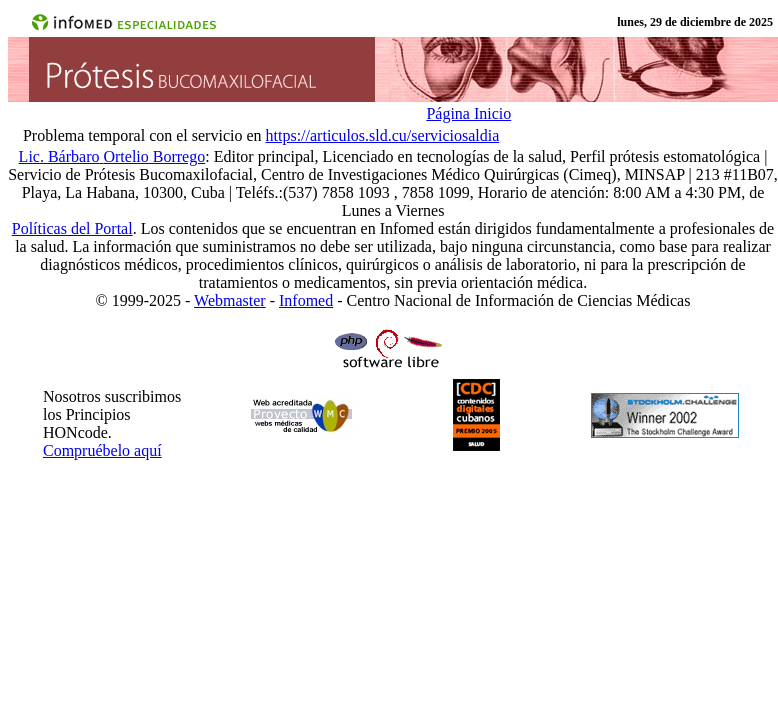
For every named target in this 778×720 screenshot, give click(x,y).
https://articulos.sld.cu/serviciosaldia (383, 135)
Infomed (306, 300)
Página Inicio (468, 113)
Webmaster (230, 300)
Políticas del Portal (72, 228)
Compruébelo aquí (102, 450)
